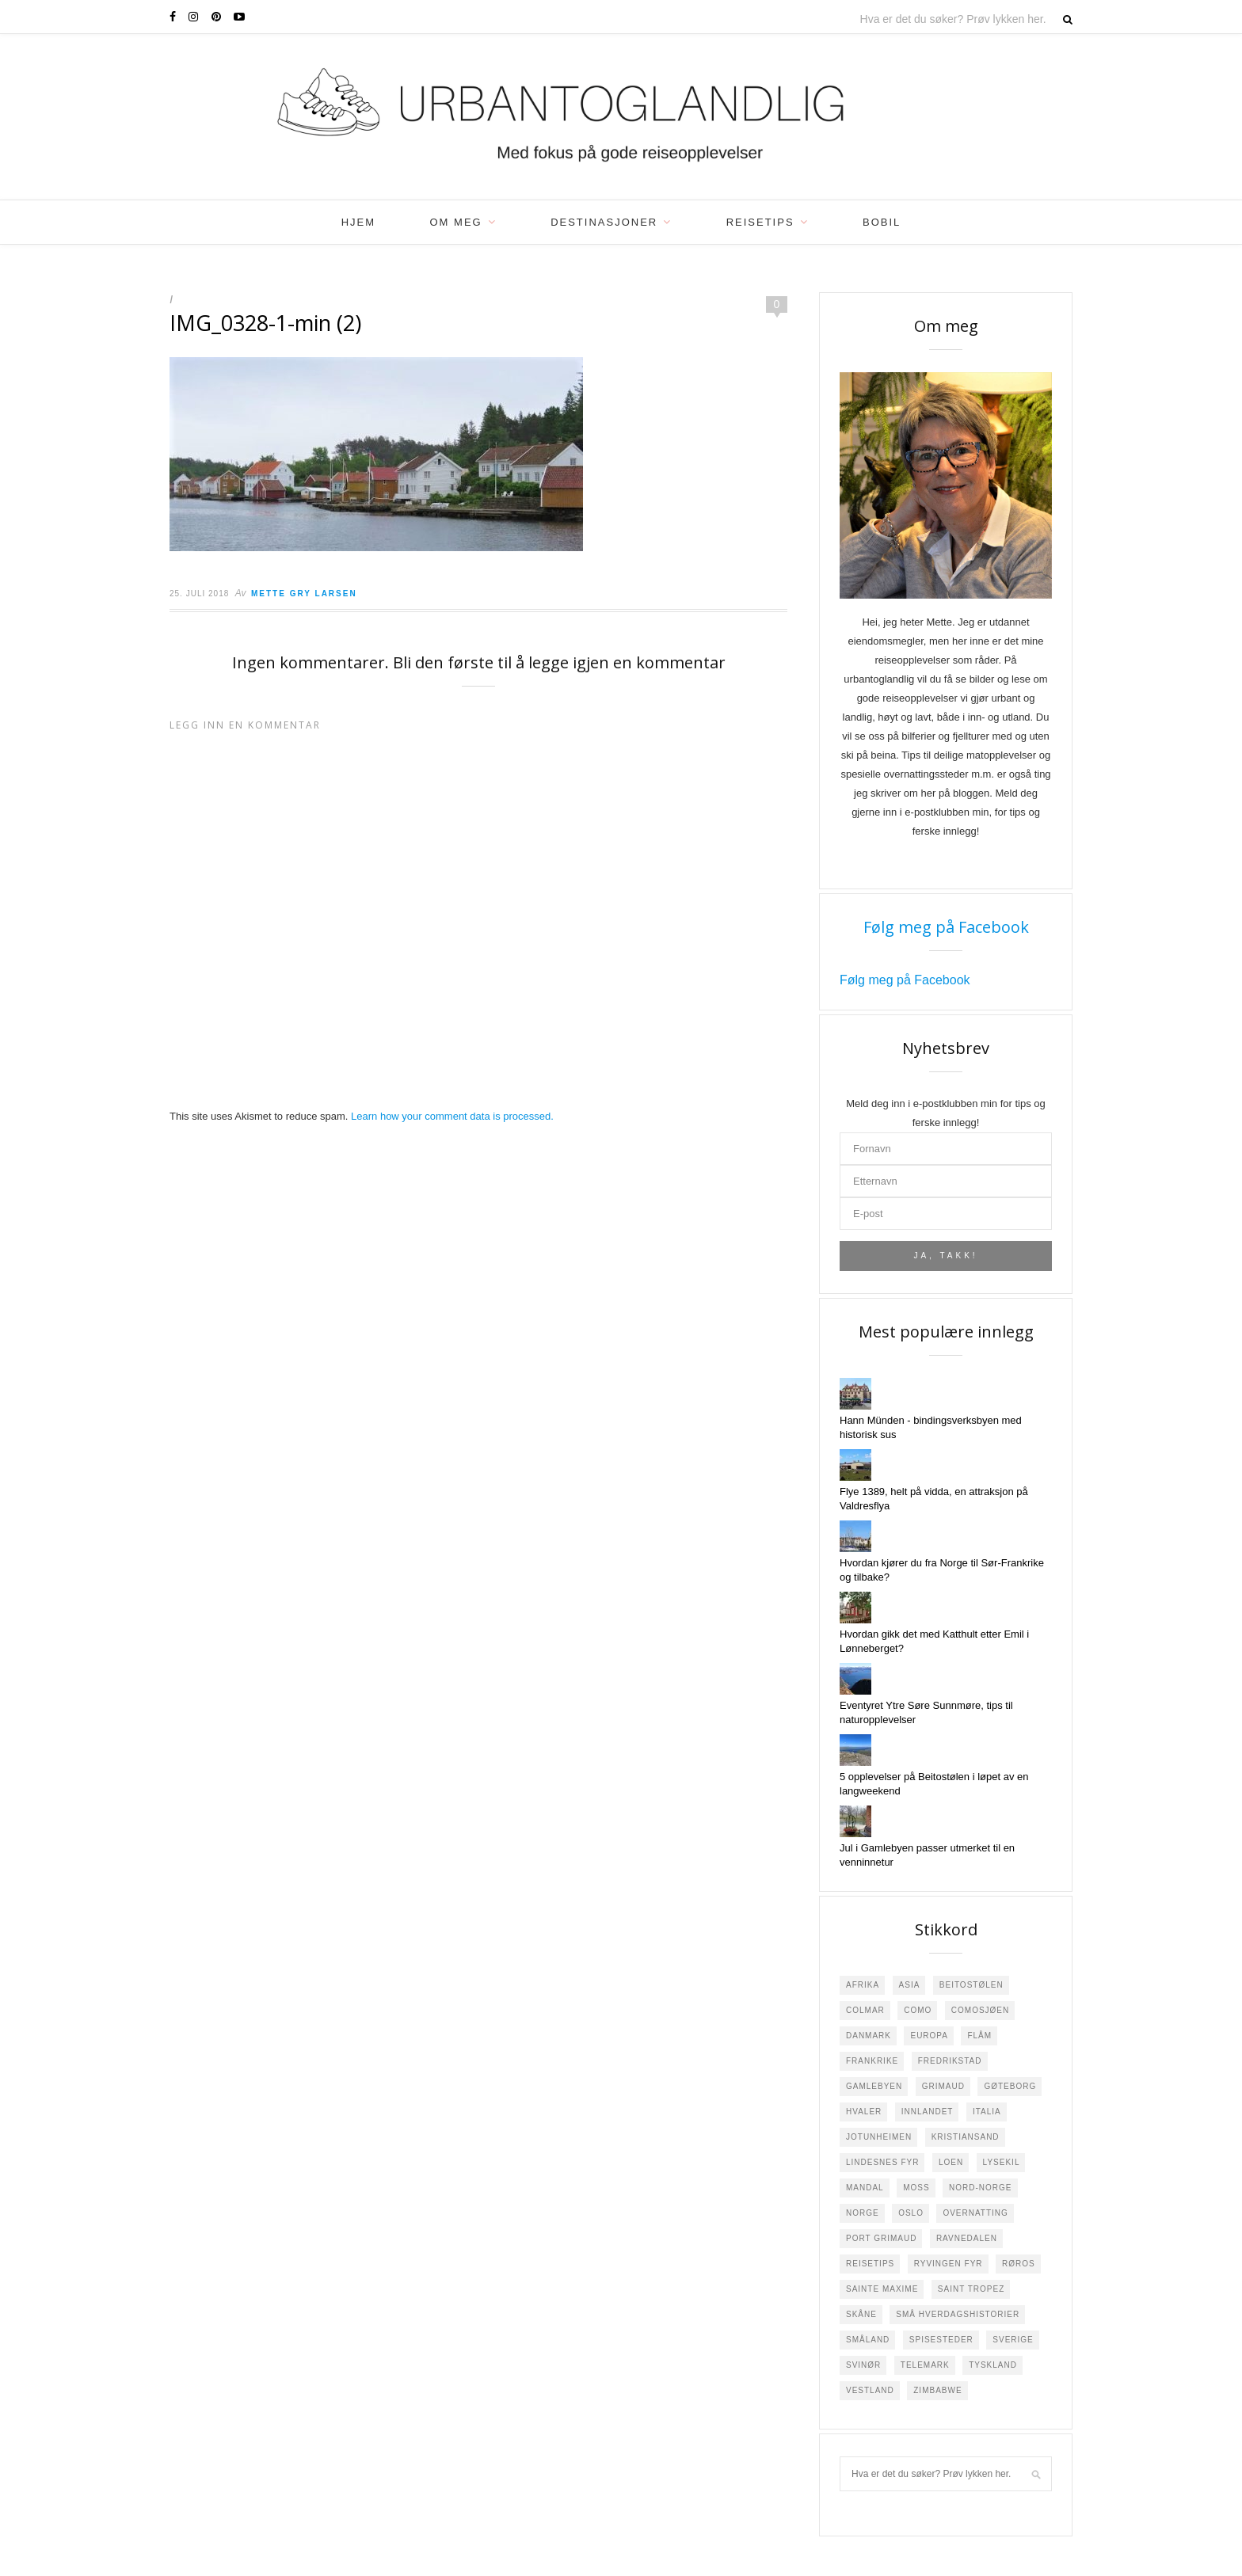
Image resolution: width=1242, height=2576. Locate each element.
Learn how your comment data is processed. (452, 1116)
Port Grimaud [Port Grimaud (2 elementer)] (881, 2238)
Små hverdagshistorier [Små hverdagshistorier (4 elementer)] (957, 2314)
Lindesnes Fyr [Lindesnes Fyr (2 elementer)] (882, 2162)
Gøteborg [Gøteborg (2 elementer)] (1010, 2086)
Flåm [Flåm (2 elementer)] (979, 2035)
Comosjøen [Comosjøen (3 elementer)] (980, 2010)
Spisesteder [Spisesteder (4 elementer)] (941, 2339)
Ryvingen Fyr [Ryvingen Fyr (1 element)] (948, 2263)
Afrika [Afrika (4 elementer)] (862, 1985)
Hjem (358, 222)
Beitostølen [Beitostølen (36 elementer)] (971, 1985)
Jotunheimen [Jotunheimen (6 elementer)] (879, 2137)
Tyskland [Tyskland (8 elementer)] (993, 2365)
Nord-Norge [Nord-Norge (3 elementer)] (980, 2187)
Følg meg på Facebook (946, 927)
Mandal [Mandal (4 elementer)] (865, 2187)
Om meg (456, 222)
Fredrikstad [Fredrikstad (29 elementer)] (950, 2061)
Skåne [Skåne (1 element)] (861, 2314)
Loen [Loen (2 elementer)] (951, 2162)
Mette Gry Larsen (304, 593)
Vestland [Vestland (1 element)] (870, 2390)
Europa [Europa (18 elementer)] (929, 2035)
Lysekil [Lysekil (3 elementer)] (1001, 2162)
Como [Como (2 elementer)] (918, 2010)
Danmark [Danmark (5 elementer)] (868, 2035)
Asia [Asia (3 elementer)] (909, 1985)
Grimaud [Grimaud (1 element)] (943, 2086)
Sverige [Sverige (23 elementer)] (1012, 2339)
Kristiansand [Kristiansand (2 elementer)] (966, 2137)
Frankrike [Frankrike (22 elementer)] (872, 2061)
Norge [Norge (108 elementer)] (862, 2213)
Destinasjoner (604, 222)
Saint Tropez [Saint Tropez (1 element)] (971, 2289)
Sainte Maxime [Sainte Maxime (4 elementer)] (882, 2289)
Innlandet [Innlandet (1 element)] (927, 2111)
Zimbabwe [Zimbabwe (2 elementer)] (937, 2390)
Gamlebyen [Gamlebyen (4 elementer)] (874, 2086)
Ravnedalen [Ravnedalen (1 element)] (966, 2238)
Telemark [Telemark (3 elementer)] (925, 2365)
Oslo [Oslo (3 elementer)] (911, 2213)
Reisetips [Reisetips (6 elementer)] (870, 2263)
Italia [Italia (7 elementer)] (987, 2111)
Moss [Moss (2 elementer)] (916, 2187)
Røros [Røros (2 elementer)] (1018, 2263)
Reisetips (760, 222)
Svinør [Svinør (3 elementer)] (863, 2365)
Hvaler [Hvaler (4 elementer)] (864, 2111)
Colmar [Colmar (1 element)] (865, 2010)
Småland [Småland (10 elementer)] (868, 2339)
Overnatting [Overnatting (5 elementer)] (975, 2213)
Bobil (882, 222)
